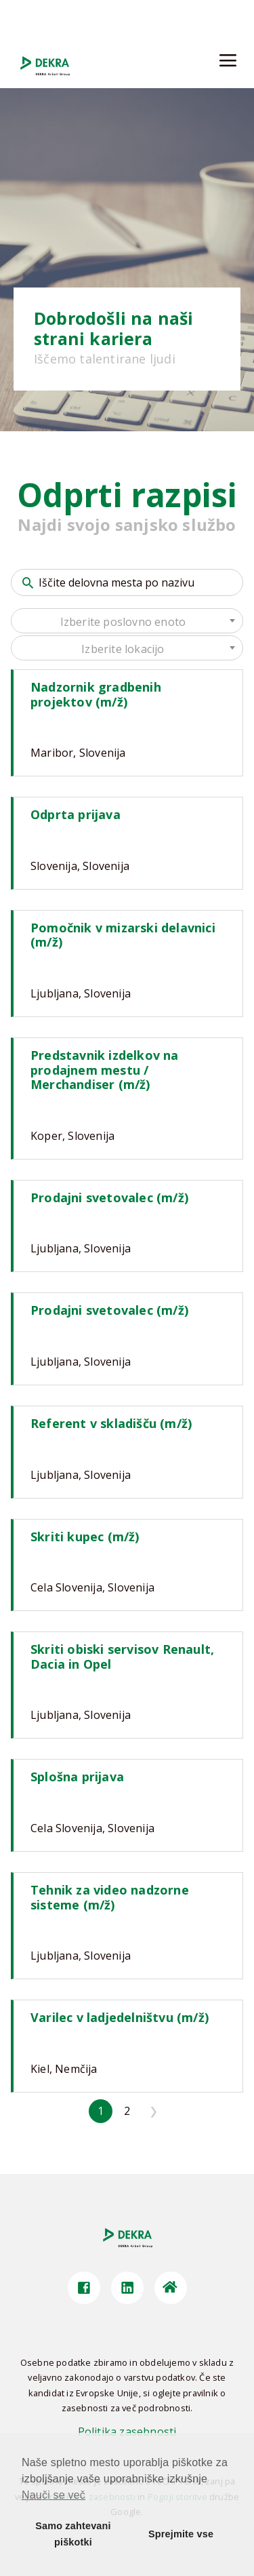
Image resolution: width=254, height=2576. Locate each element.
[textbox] (127, 621)
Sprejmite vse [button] (180, 2534)
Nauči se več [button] (53, 2495)
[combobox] (127, 620)
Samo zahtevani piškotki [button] (73, 2534)
